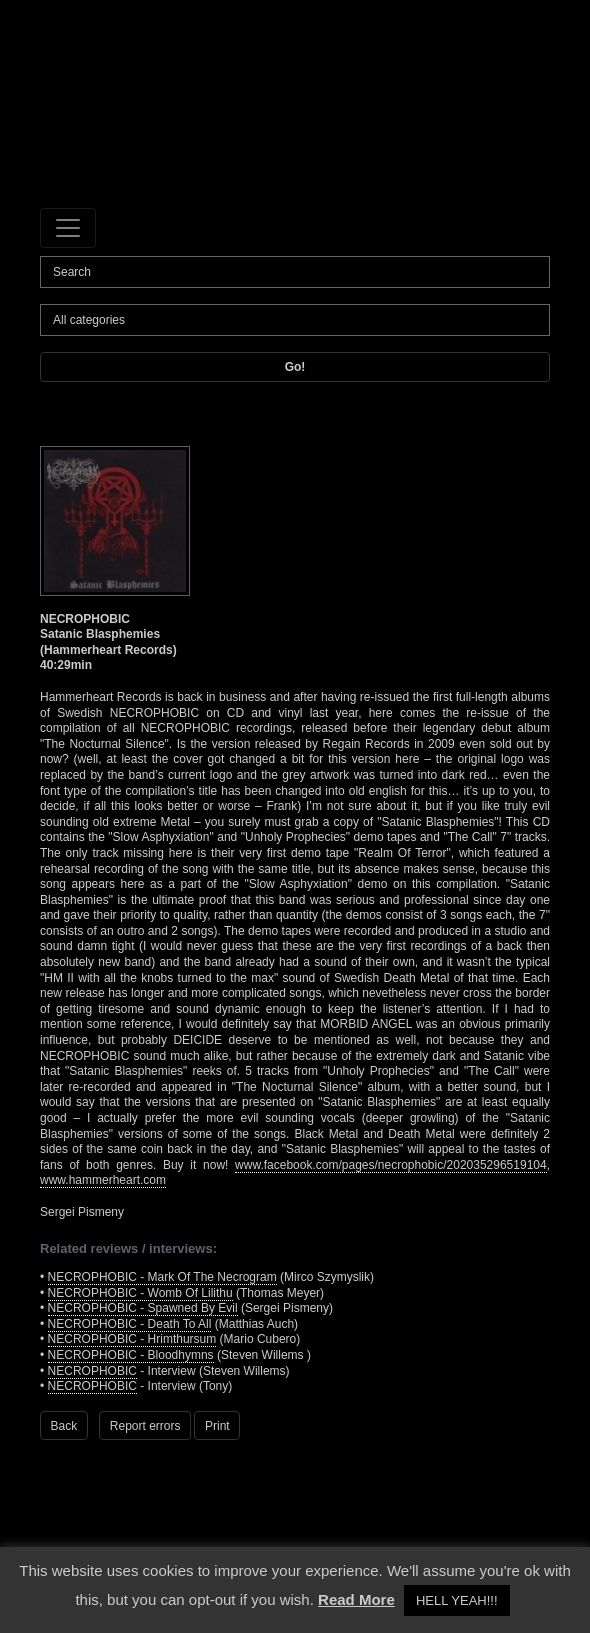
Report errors (145, 1426)
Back (64, 1426)
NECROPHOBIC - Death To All (130, 1324)
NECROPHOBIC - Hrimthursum (132, 1339)
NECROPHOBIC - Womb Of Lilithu (140, 1293)
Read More (356, 1599)
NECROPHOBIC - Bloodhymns (131, 1355)
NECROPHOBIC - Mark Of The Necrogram (162, 1277)
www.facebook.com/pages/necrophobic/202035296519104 (391, 1165)
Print (217, 1426)
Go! (295, 367)
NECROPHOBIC (92, 1371)
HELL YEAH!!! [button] (457, 1600)
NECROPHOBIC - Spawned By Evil (143, 1308)
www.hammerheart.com (103, 1180)
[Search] (295, 272)
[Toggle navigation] (68, 228)
